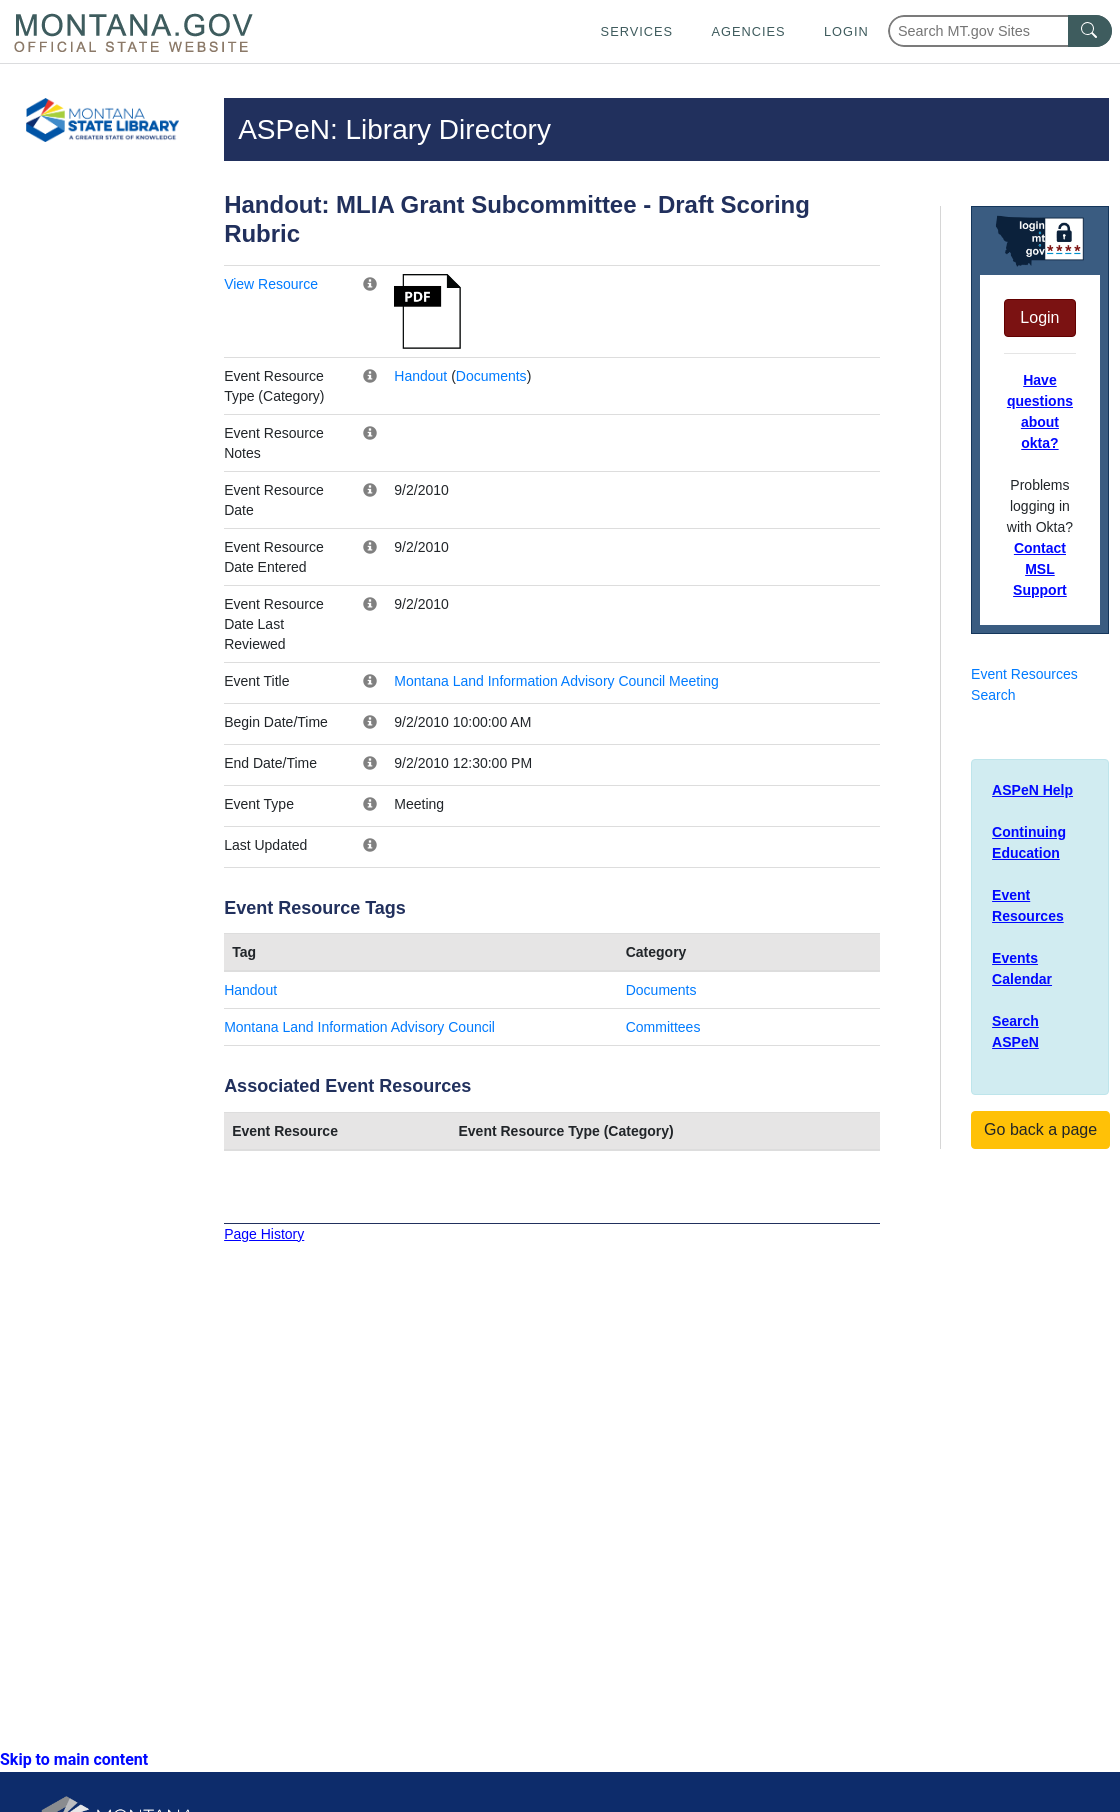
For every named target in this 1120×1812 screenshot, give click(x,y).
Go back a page (1040, 1129)
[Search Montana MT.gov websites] (1000, 31)
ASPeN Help (1032, 790)
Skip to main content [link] (74, 1759)
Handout (420, 376)
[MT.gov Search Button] (1090, 31)
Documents (491, 376)
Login (846, 31)
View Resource (271, 284)
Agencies (748, 31)
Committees (663, 1027)
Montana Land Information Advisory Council (359, 1027)
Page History (264, 1234)
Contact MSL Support (1040, 569)
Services (637, 31)
